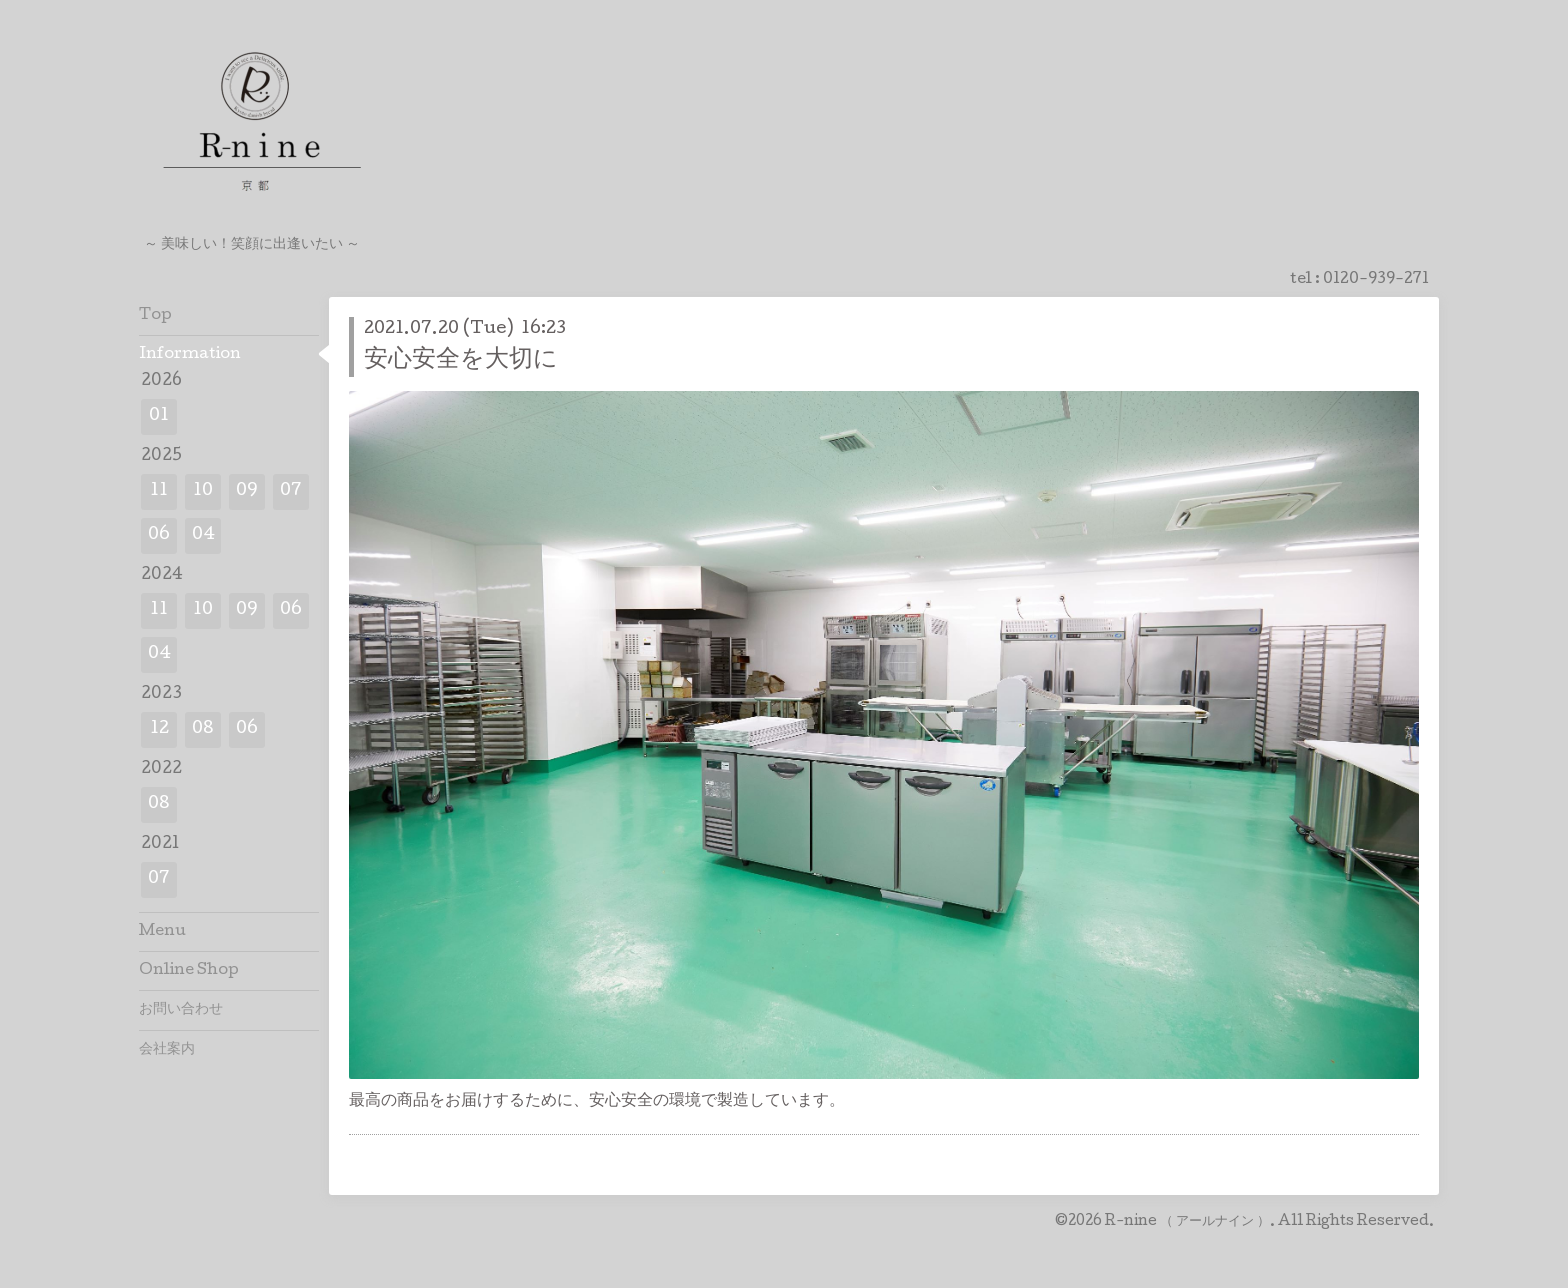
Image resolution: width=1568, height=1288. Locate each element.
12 (159, 729)
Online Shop (189, 971)
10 (203, 491)
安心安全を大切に (461, 360)
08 (203, 729)
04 (203, 535)
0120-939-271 (1376, 280)
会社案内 (167, 1050)
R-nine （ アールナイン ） (1187, 1222)
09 (247, 491)
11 (159, 491)
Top (155, 316)
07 (291, 491)
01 (159, 416)
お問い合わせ (181, 1010)
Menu (162, 932)
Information (190, 355)
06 (159, 535)
